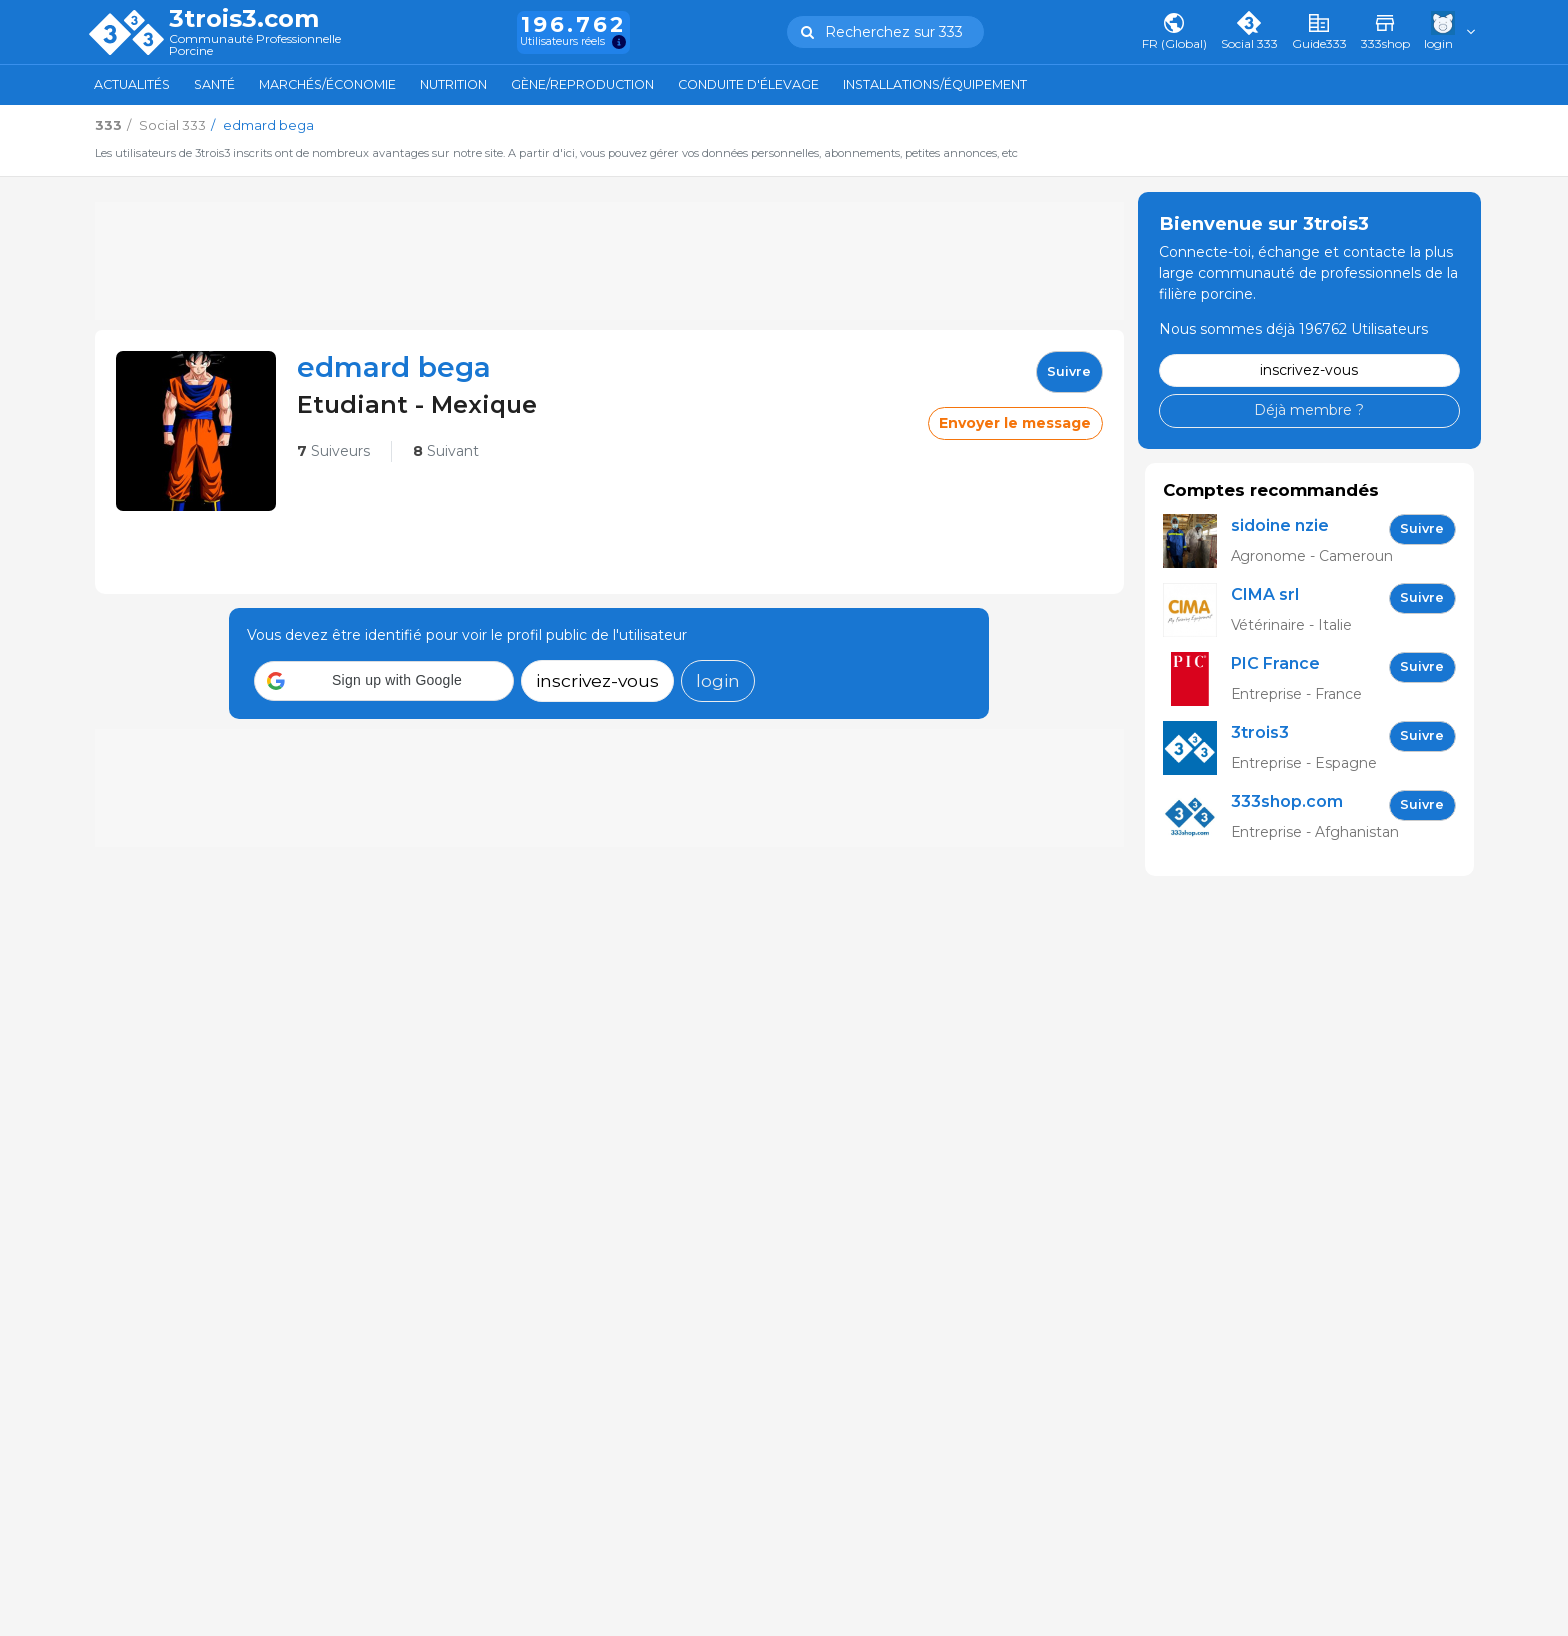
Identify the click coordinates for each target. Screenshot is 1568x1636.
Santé (214, 84)
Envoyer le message (1015, 423)
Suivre (1069, 371)
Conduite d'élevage (748, 84)
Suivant (446, 451)
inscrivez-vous (597, 680)
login (718, 680)
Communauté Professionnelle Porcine (255, 45)
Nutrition (453, 84)
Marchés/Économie (327, 84)
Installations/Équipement (935, 84)
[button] (384, 681)
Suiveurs (333, 451)
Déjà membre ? (1309, 410)
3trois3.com (244, 19)
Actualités (132, 84)
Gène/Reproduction (582, 84)
